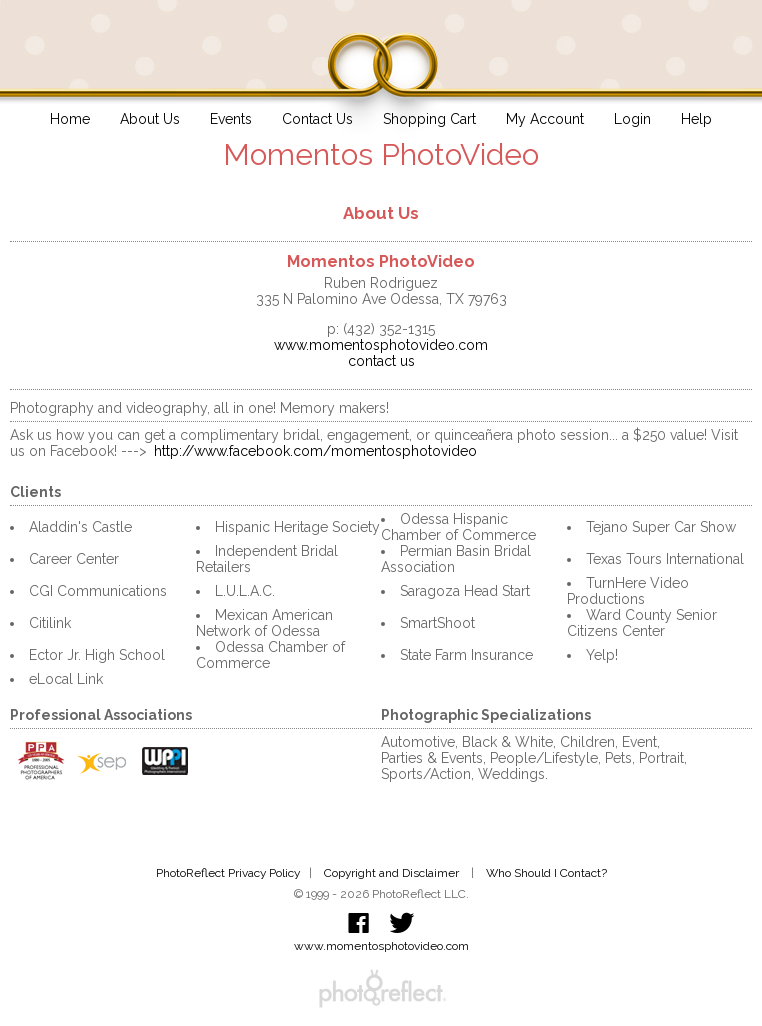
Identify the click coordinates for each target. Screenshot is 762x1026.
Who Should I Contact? (546, 873)
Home (70, 119)
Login (632, 119)
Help (696, 119)
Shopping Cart (429, 119)
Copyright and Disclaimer (393, 873)
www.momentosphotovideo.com (381, 345)
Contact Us (317, 119)
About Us (150, 119)
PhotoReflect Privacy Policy (228, 873)
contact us (381, 361)
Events (231, 119)
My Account (545, 119)
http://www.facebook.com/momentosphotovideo (315, 451)
